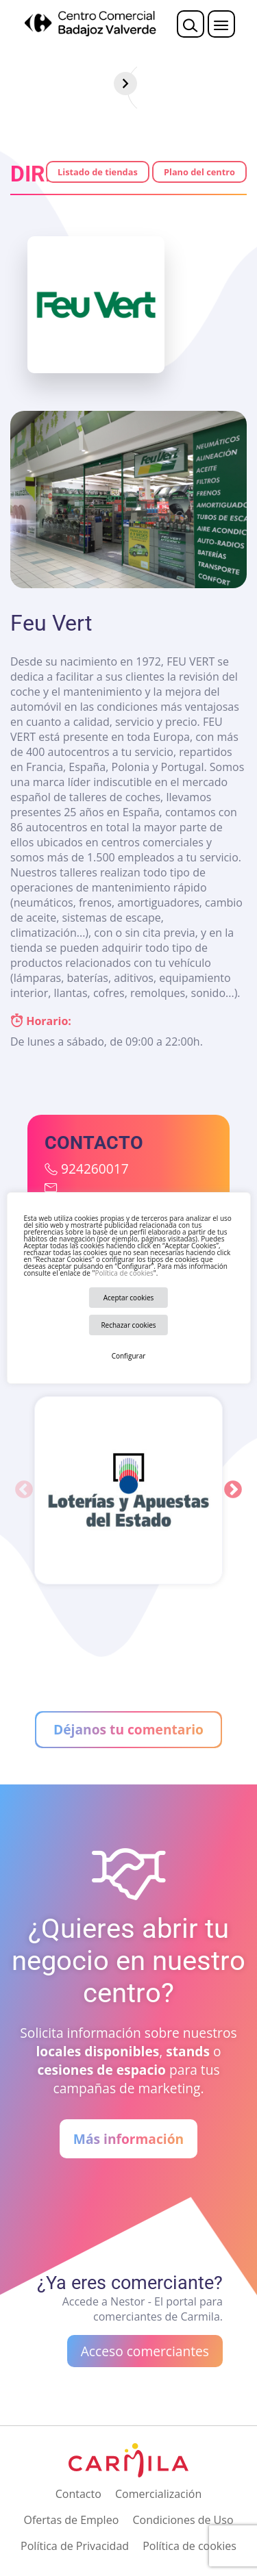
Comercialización (158, 2493)
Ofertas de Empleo (71, 2519)
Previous (24, 1490)
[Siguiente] (245, 83)
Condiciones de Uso (182, 2519)
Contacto (78, 2493)
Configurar (129, 1356)
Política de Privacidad (75, 2545)
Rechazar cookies (128, 1325)
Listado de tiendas (98, 172)
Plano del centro (199, 172)
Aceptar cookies (128, 1297)
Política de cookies (124, 1273)
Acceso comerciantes (145, 2351)
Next (233, 1490)
